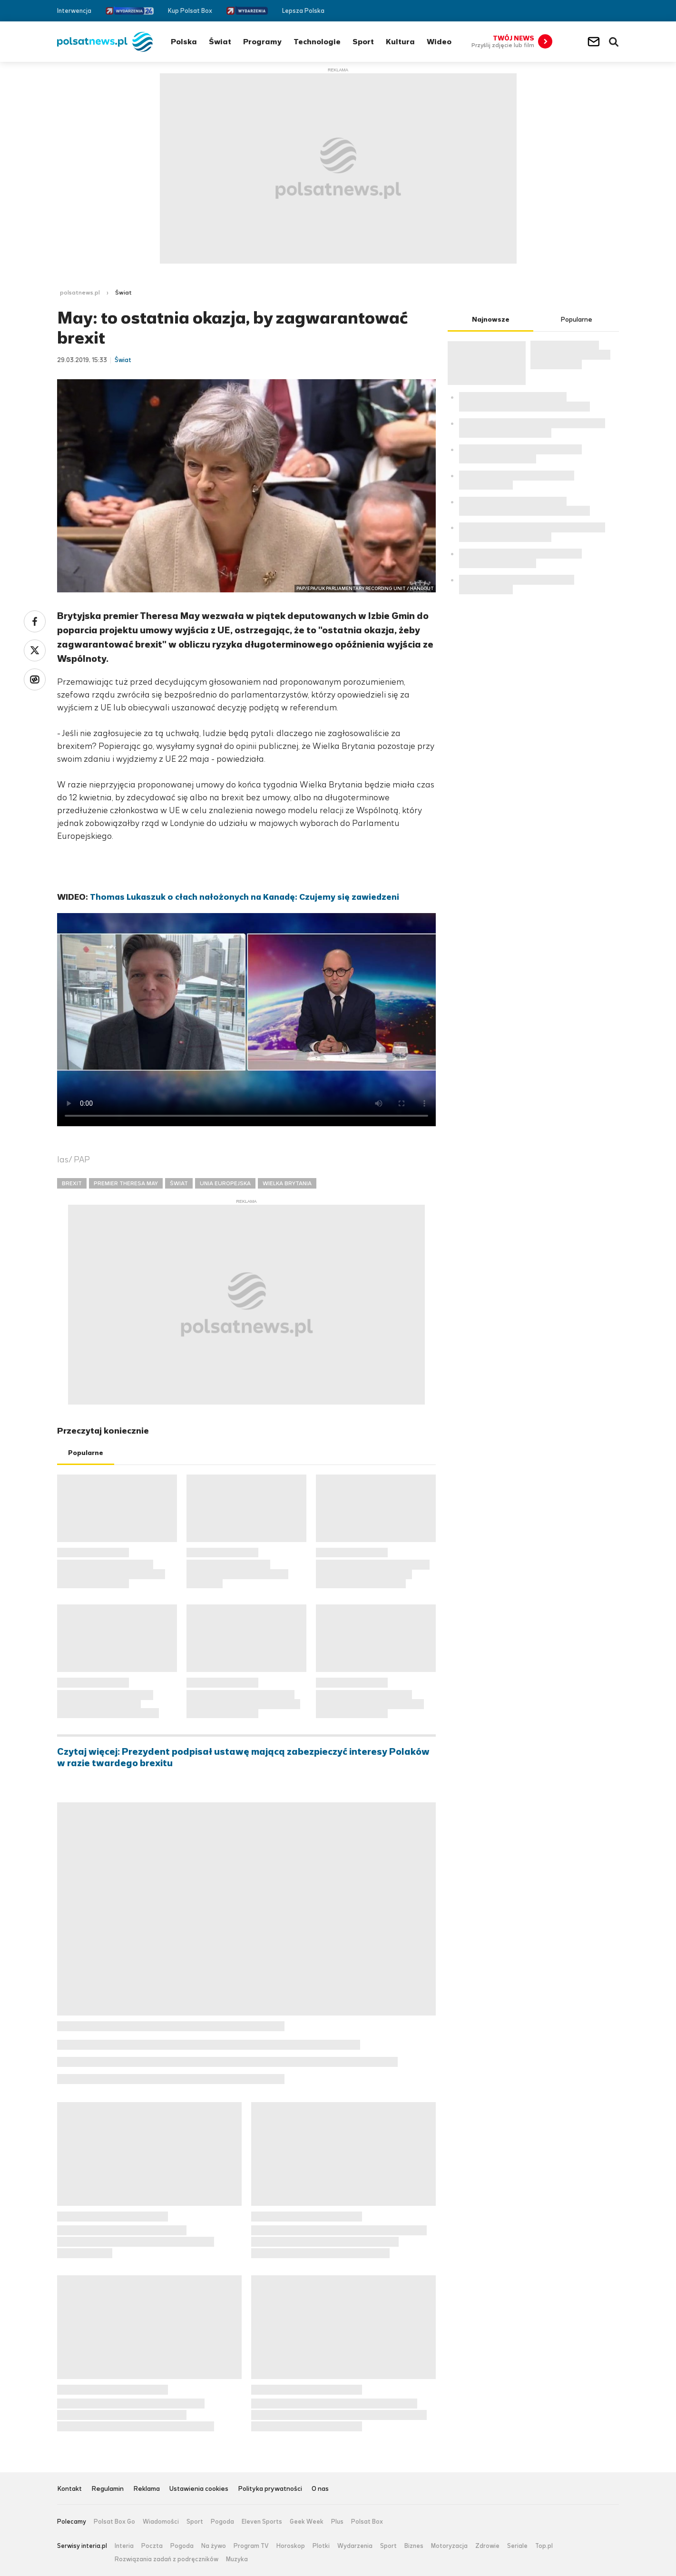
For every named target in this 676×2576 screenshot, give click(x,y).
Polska (184, 42)
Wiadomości (161, 2522)
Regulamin (107, 2489)
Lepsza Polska (303, 11)
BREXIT (72, 1183)
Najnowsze (490, 319)
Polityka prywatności (270, 2489)
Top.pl (544, 2546)
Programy (262, 42)
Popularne (85, 1452)
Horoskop (290, 2546)
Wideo (439, 42)
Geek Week (306, 2522)
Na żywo (213, 2546)
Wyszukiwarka (614, 42)
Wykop (34, 679)
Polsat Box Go (114, 2522)
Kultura (400, 42)
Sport (363, 42)
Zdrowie (487, 2546)
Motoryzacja (449, 2546)
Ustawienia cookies (198, 2489)
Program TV (251, 2546)
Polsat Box (367, 2522)
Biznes (413, 2546)
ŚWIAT (179, 1183)
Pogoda (222, 2522)
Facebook (586, 10)
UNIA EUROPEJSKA (225, 1183)
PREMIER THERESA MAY (126, 1183)
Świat (220, 42)
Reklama (146, 2489)
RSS (614, 10)
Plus (337, 2522)
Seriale (517, 2546)
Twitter (600, 10)
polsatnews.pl (80, 292)
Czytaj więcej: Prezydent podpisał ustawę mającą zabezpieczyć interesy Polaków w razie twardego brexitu (243, 1757)
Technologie (317, 42)
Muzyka (237, 2559)
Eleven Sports (262, 2522)
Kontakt (69, 2489)
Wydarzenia (354, 2546)
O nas (320, 2489)
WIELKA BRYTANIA (287, 1183)
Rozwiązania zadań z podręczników (166, 2559)
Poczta (152, 2546)
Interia (124, 2546)
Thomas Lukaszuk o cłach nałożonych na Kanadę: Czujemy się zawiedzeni (244, 897)
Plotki (321, 2546)
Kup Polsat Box (190, 11)
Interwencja (74, 11)
